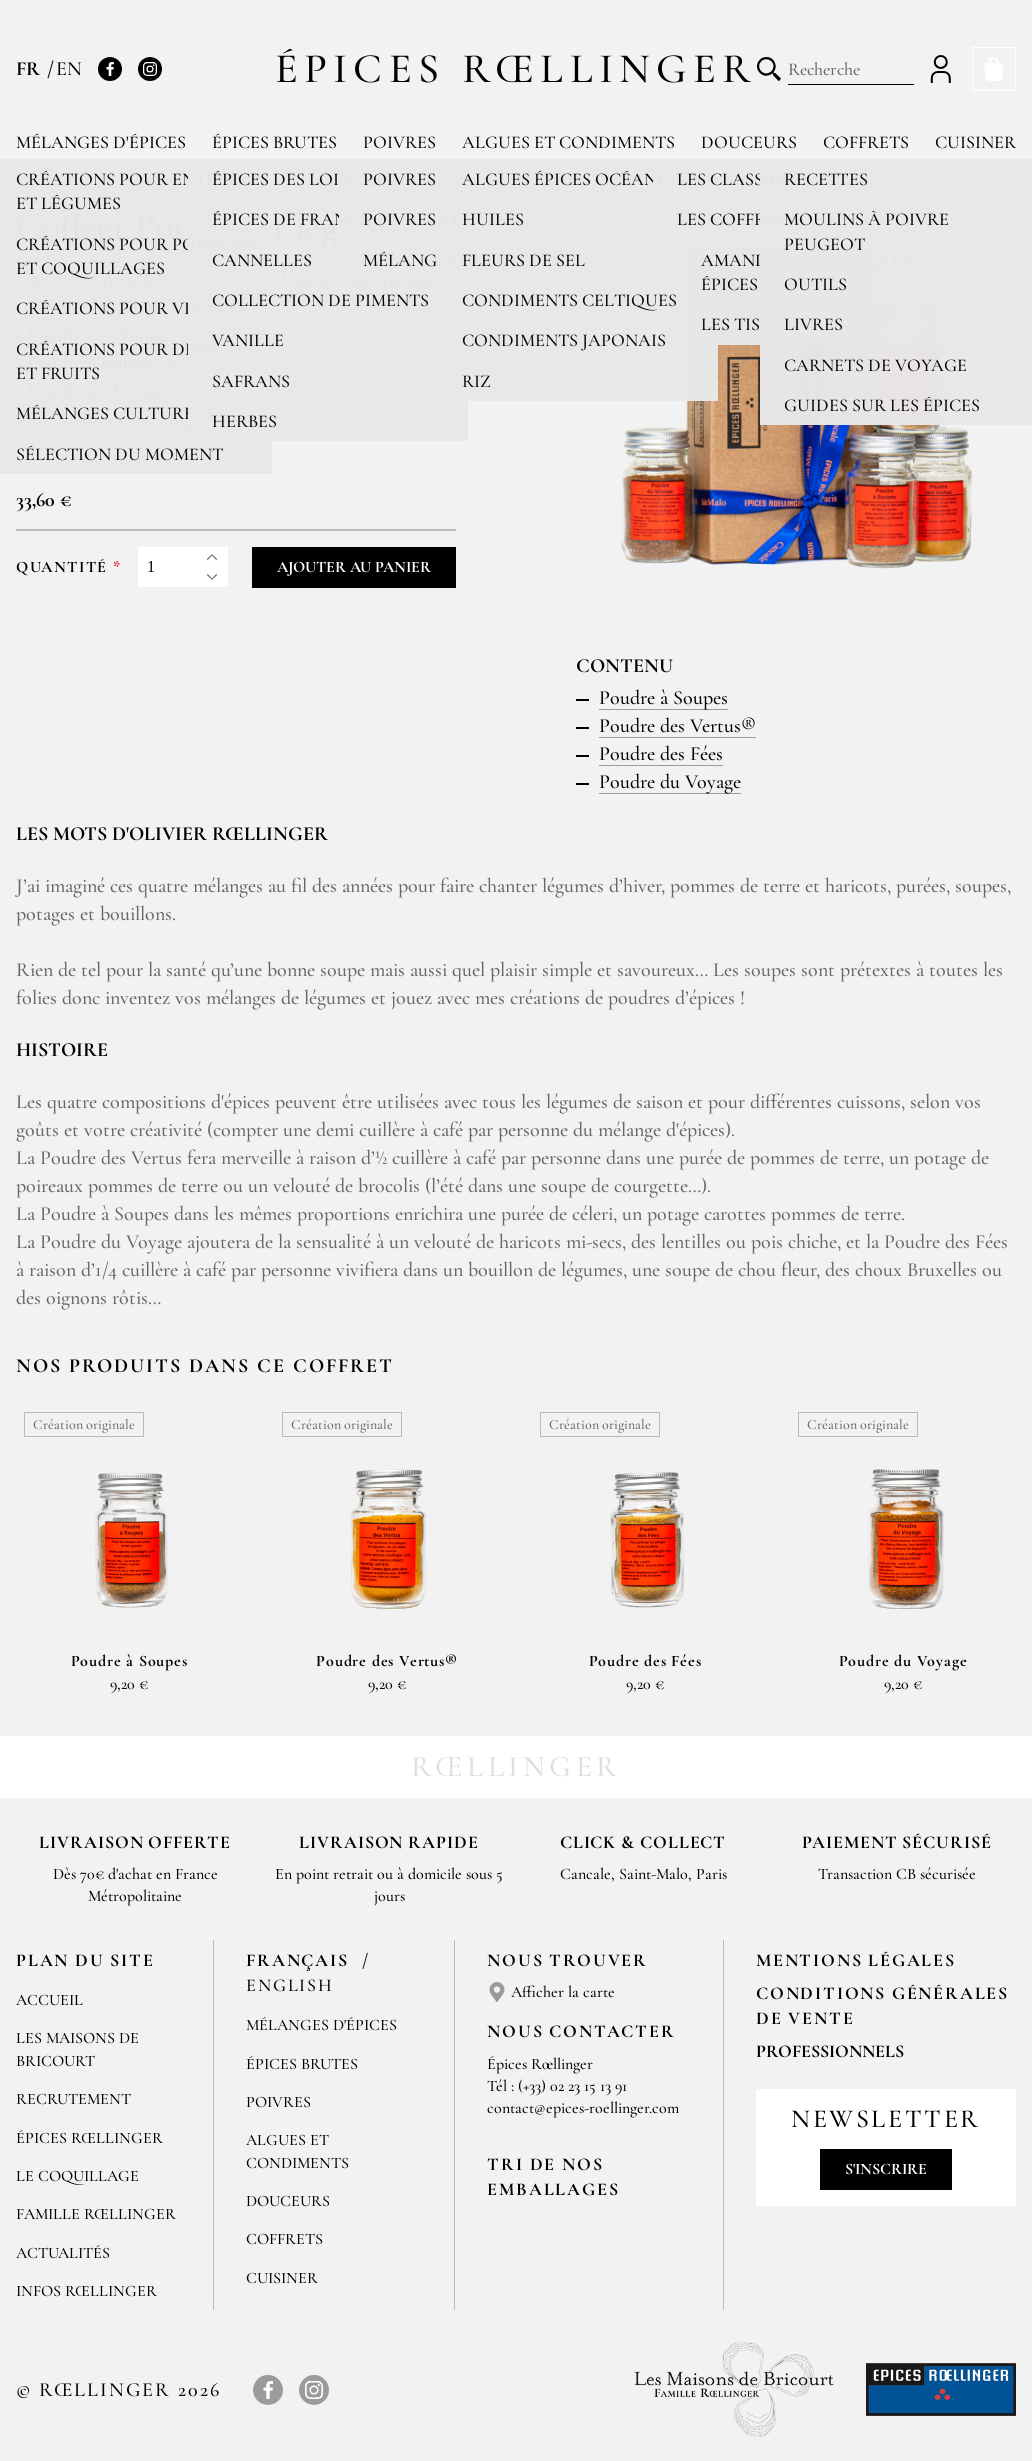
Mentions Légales (856, 1960)
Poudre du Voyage (670, 782)
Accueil (49, 2000)
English (290, 1985)
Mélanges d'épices (101, 142)
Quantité (62, 567)
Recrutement (73, 2099)
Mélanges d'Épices (321, 2025)
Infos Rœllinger (86, 2291)
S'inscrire (886, 2169)
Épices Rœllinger (516, 68)
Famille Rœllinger (96, 2214)
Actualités (63, 2253)
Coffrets (866, 142)
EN (69, 69)
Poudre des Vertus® (677, 726)
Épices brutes (274, 142)
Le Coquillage (77, 2176)
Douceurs (749, 142)
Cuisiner (975, 142)
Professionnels (830, 2051)
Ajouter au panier (354, 567)
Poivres (399, 142)
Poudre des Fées (661, 754)
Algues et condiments (568, 142)
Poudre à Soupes (663, 698)
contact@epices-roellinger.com (583, 2108)
